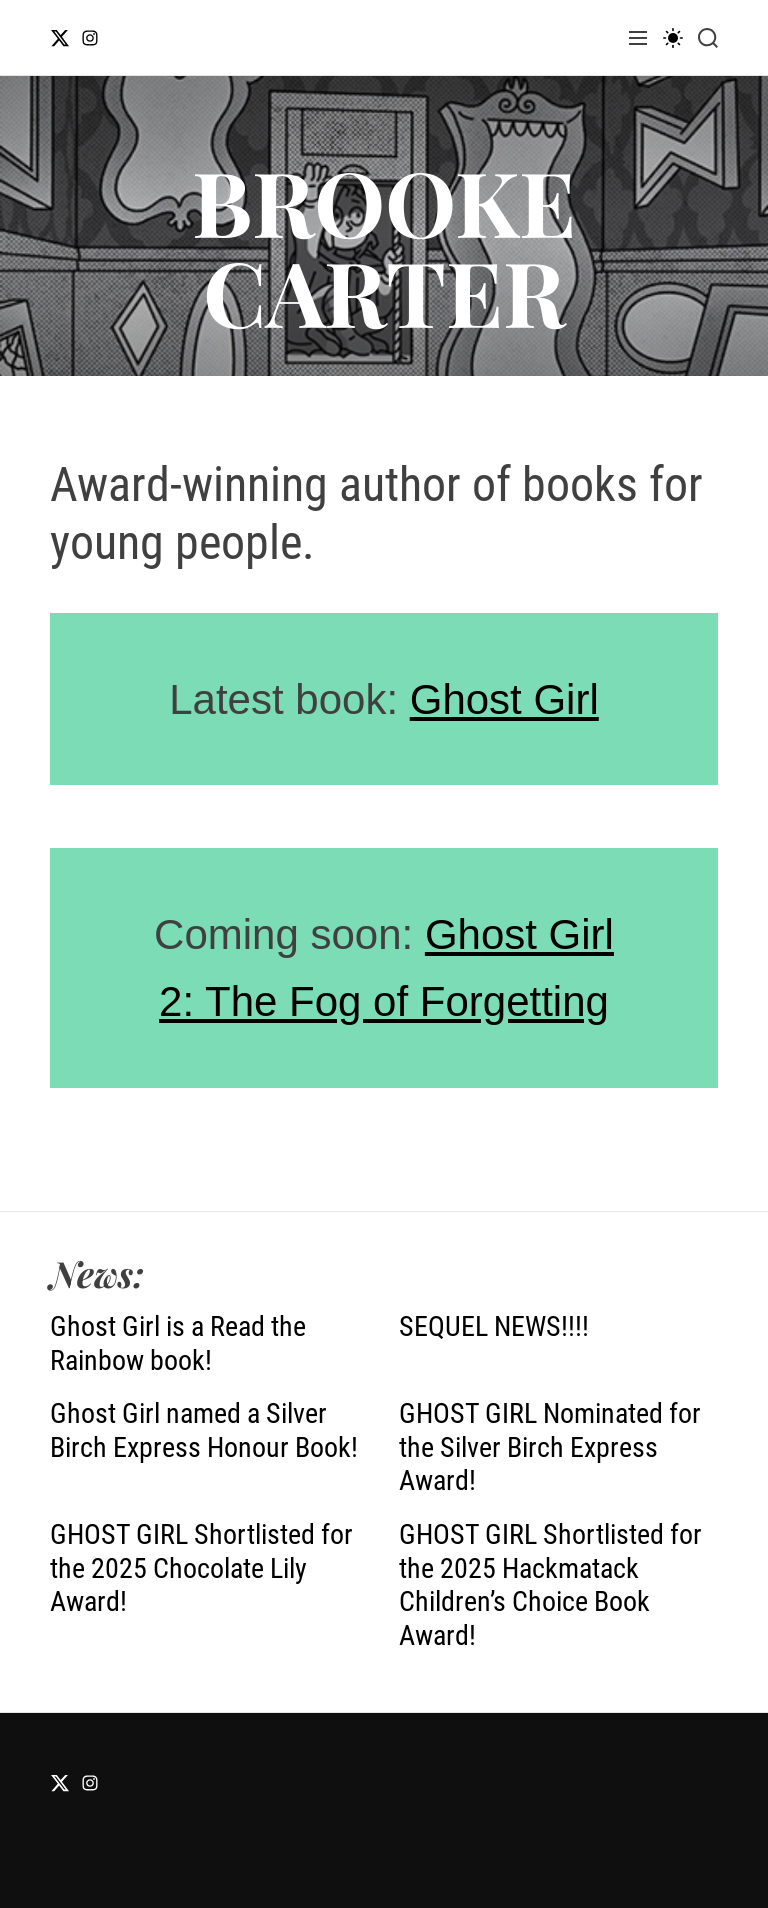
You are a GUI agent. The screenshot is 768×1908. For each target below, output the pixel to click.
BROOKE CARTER (384, 246)
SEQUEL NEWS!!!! (494, 1326)
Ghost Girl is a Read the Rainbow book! (178, 1343)
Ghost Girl (504, 699)
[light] (673, 37)
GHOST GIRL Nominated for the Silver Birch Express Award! (550, 1447)
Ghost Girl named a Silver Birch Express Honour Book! (204, 1430)
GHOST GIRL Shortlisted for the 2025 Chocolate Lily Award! (201, 1568)
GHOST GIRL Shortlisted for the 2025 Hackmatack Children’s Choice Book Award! (550, 1585)
